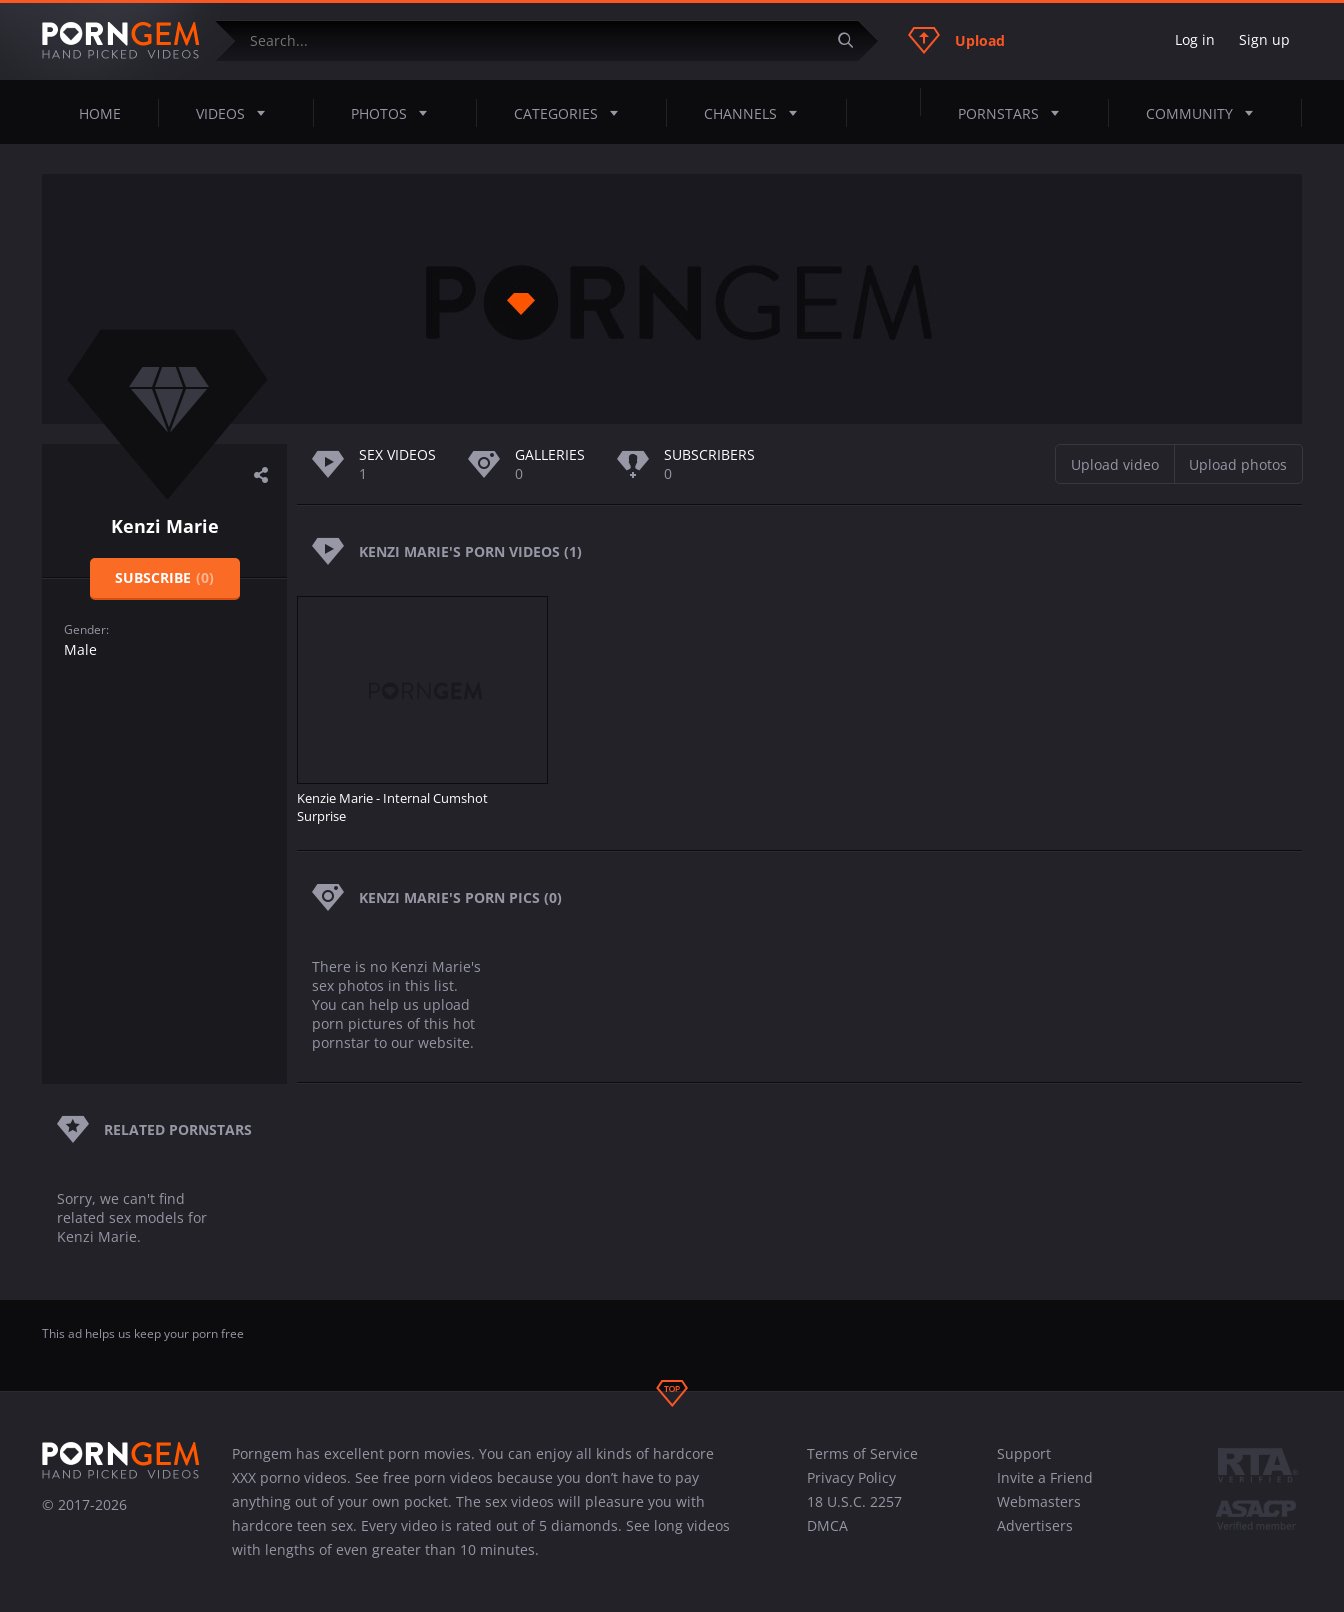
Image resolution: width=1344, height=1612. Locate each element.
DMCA (827, 1525)
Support (1024, 1453)
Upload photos (1238, 464)
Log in (1195, 39)
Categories (572, 113)
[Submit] (853, 40)
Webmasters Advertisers (1039, 1513)
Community (1205, 113)
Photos (395, 113)
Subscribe (164, 577)
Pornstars (1014, 113)
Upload (956, 40)
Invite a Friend (1045, 1477)
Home (100, 113)
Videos (236, 113)
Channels (756, 113)
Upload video (1115, 464)
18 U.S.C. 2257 (854, 1501)
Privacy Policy (851, 1477)
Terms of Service (862, 1453)
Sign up (1264, 39)
